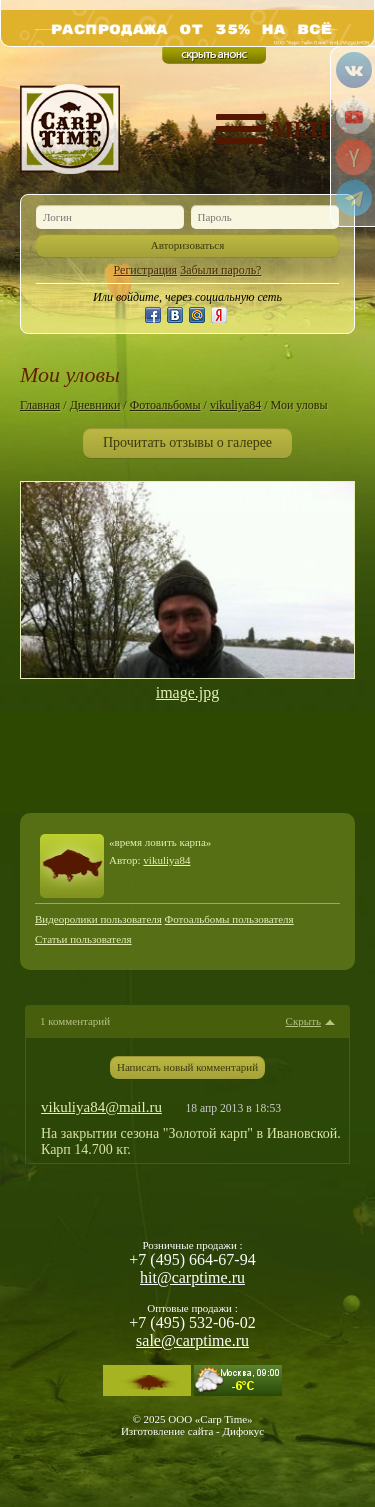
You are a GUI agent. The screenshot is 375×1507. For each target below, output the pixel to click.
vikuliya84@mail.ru (101, 1107)
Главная (40, 405)
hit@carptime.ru (192, 1277)
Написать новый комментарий (187, 1067)
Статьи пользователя (83, 939)
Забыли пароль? (220, 270)
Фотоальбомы (165, 405)
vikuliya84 (235, 405)
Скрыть (303, 1021)
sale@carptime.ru (192, 1340)
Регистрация (146, 270)
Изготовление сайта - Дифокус (192, 1431)
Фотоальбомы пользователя (229, 919)
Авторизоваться (188, 245)
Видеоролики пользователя (98, 919)
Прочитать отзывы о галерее (187, 442)
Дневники (95, 405)
